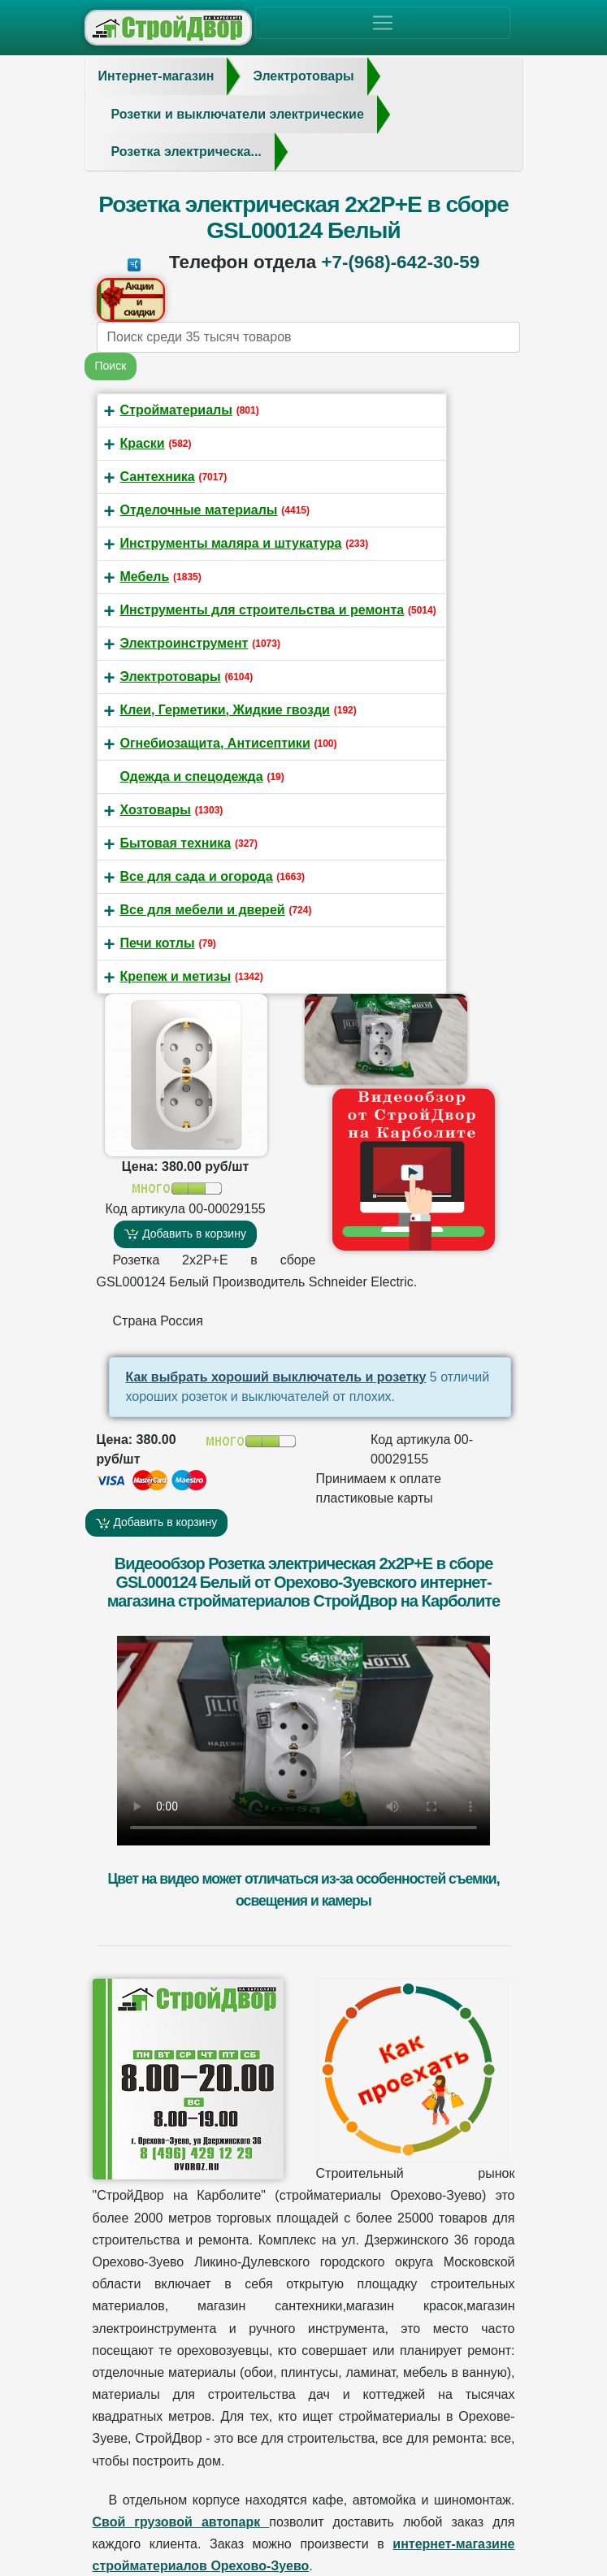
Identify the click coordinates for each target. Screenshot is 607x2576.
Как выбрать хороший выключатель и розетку (276, 1377)
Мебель (145, 576)
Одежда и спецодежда (191, 776)
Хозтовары (155, 810)
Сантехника (157, 477)
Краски (142, 443)
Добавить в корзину (185, 1234)
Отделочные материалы (199, 510)
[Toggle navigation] (382, 23)
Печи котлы (157, 943)
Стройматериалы (176, 410)
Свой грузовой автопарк (181, 2522)
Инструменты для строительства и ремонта (262, 610)
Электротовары (170, 676)
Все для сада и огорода (196, 876)
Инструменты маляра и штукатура (231, 543)
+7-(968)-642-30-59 (400, 262)
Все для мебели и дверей (202, 910)
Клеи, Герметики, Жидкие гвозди (225, 710)
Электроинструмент (184, 643)
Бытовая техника (176, 843)
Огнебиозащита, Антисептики (215, 743)
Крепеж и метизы (176, 976)
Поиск (111, 365)
